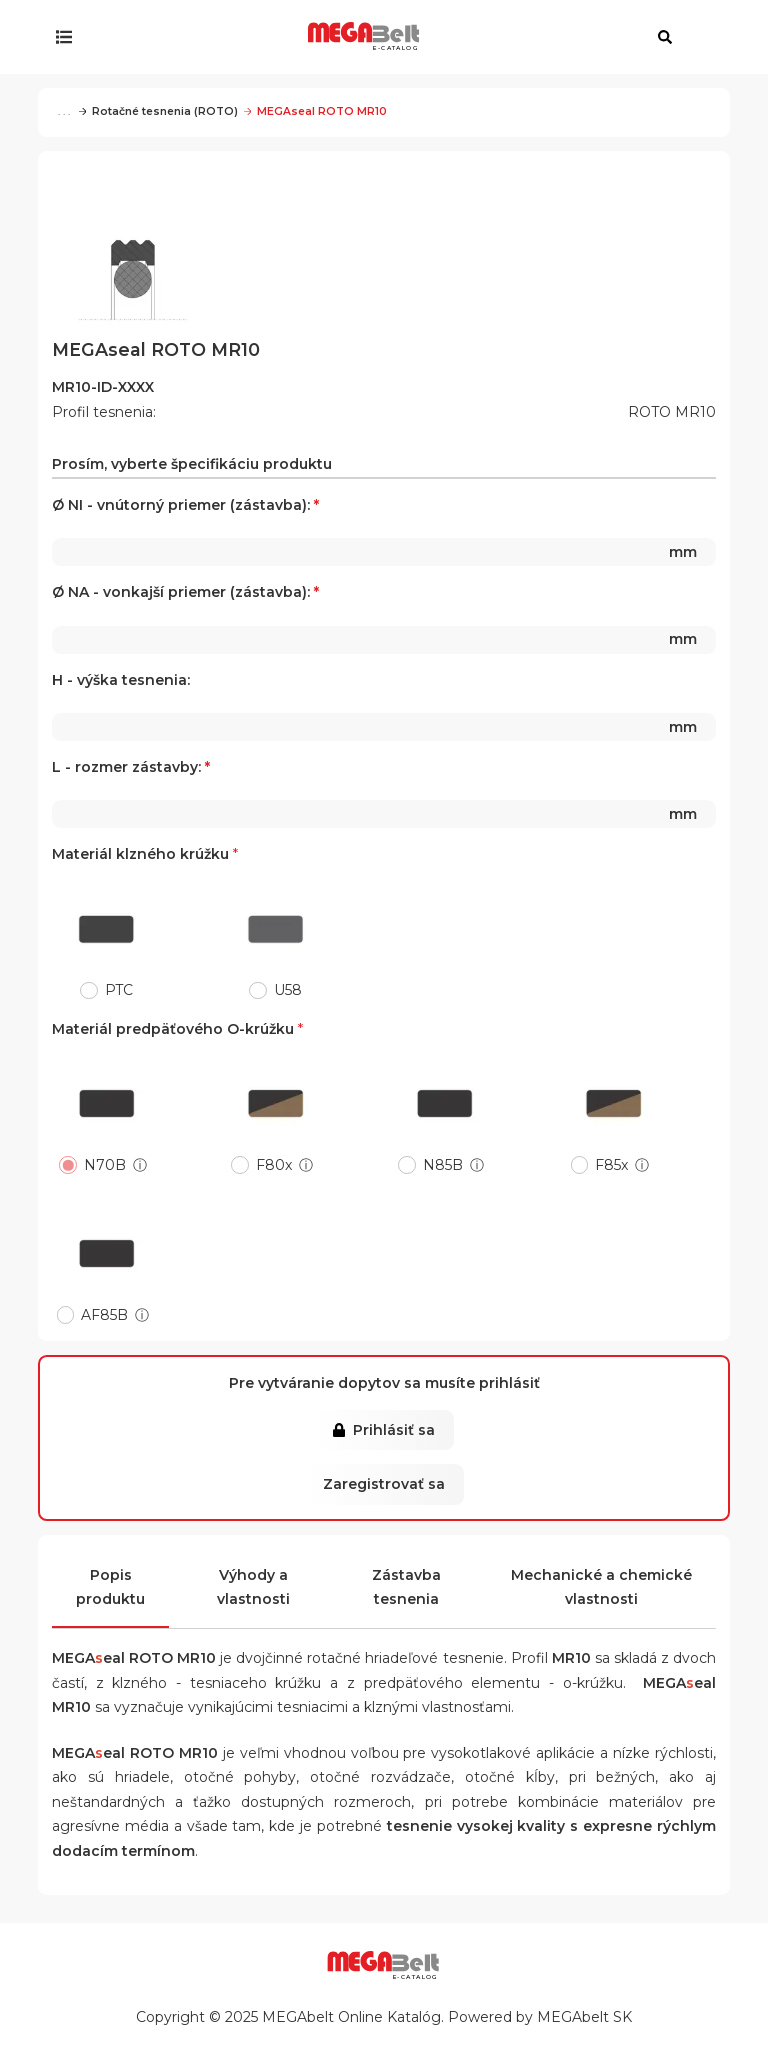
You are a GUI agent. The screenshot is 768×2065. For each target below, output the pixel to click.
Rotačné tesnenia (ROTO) (158, 111)
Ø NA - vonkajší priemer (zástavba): (384, 618)
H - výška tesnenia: (384, 706)
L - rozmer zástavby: (384, 793)
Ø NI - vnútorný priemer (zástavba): (384, 531)
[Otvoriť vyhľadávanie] (665, 37)
